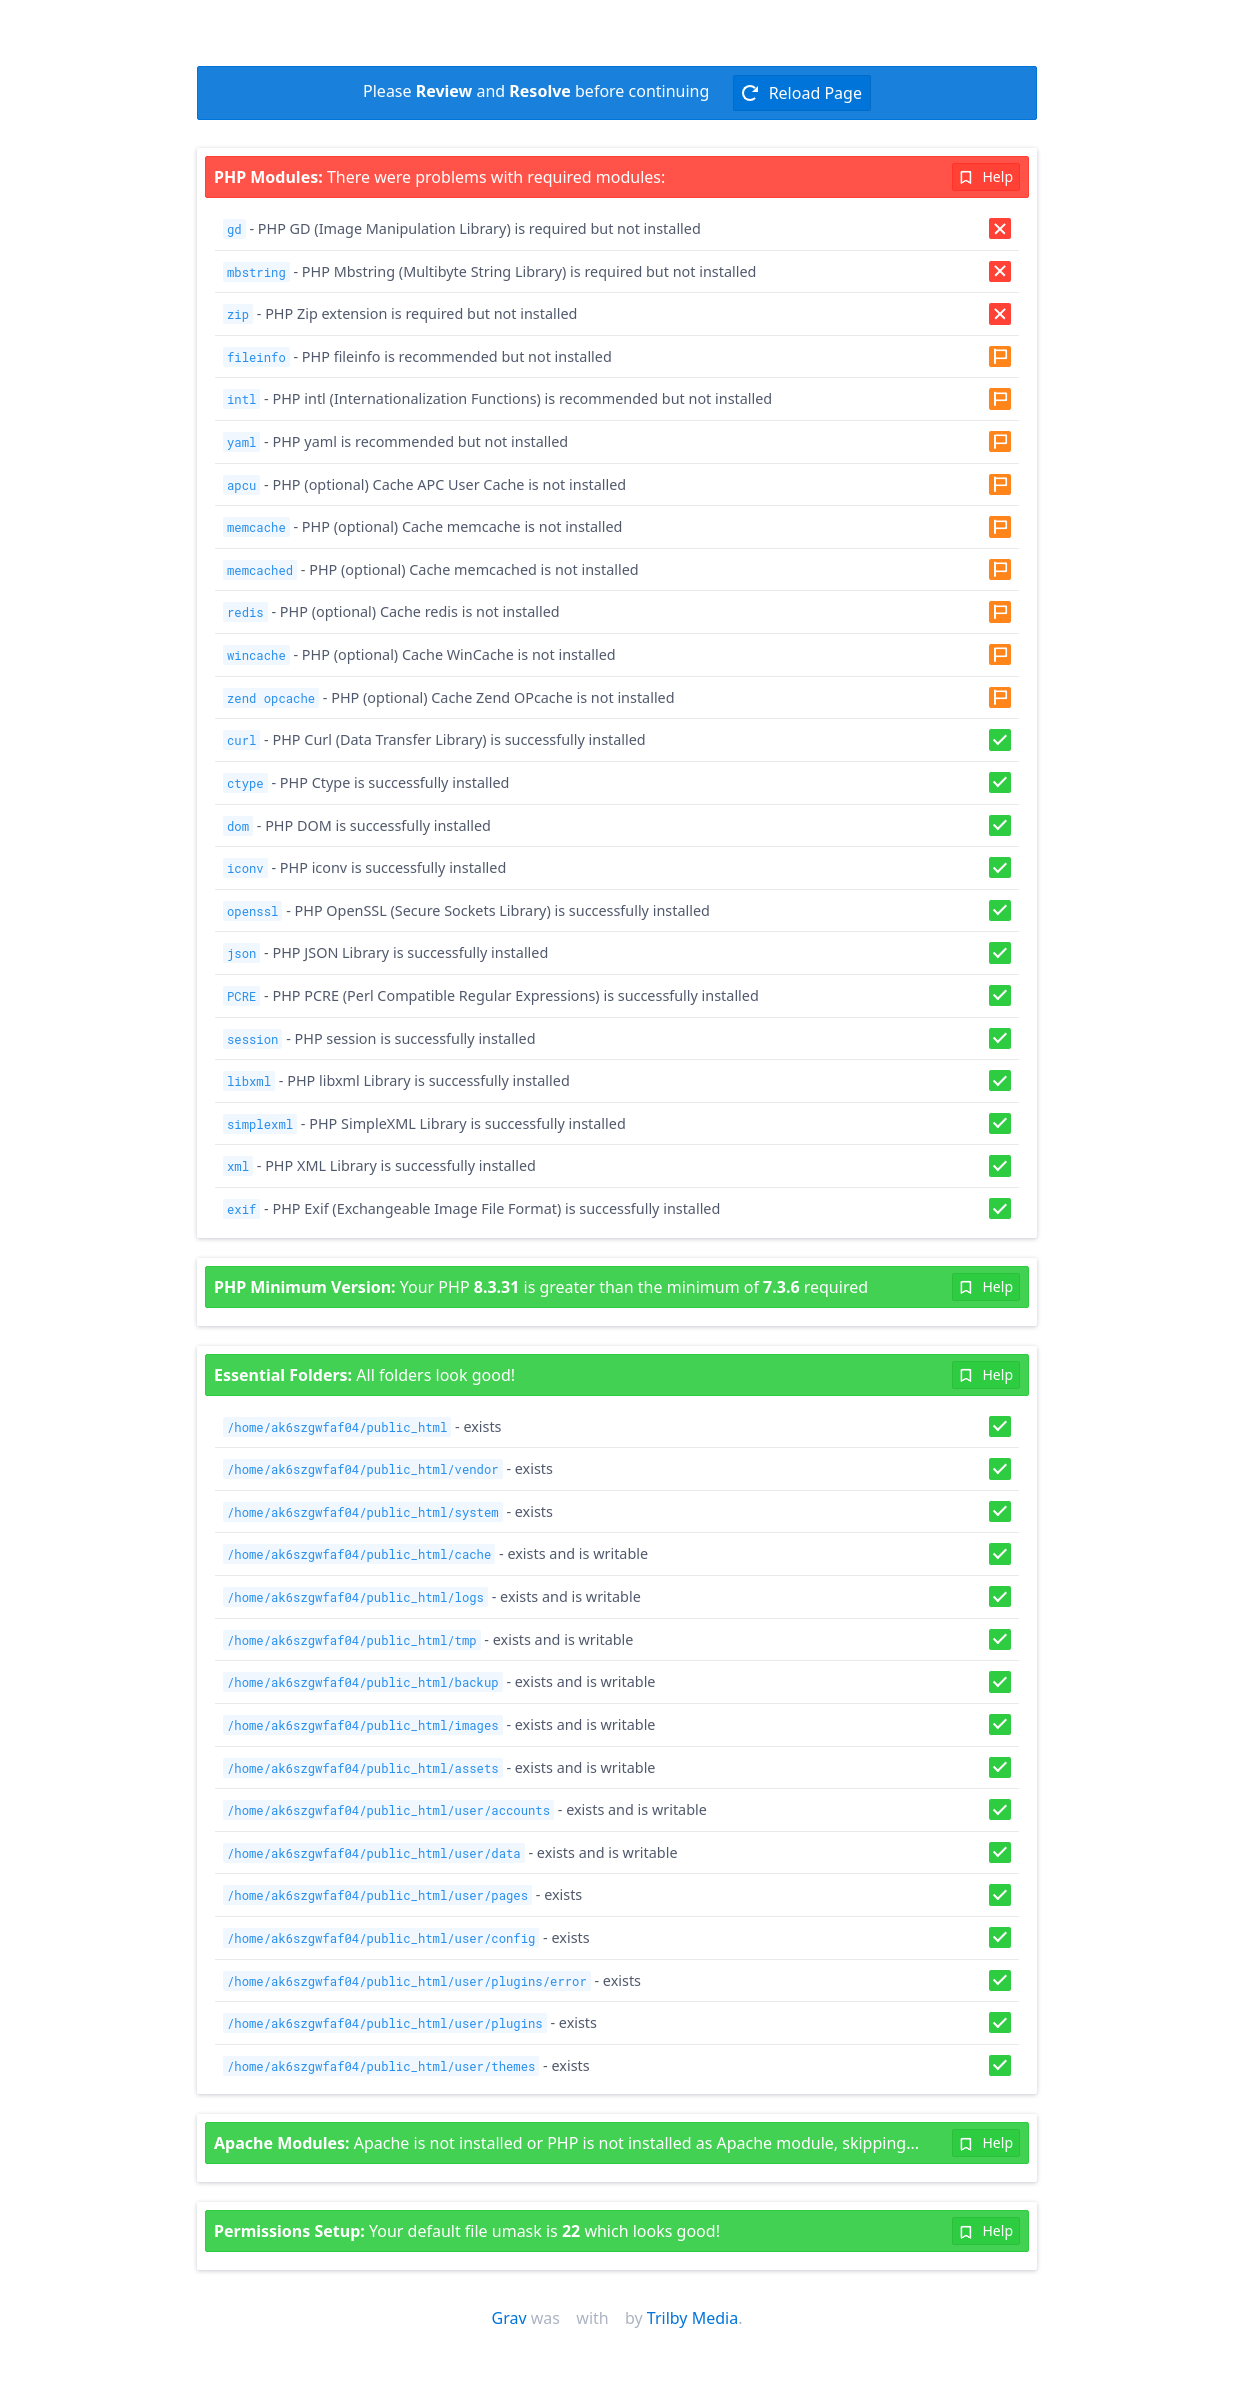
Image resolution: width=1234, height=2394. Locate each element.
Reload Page (801, 93)
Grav (509, 2318)
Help (986, 176)
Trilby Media (692, 2318)
